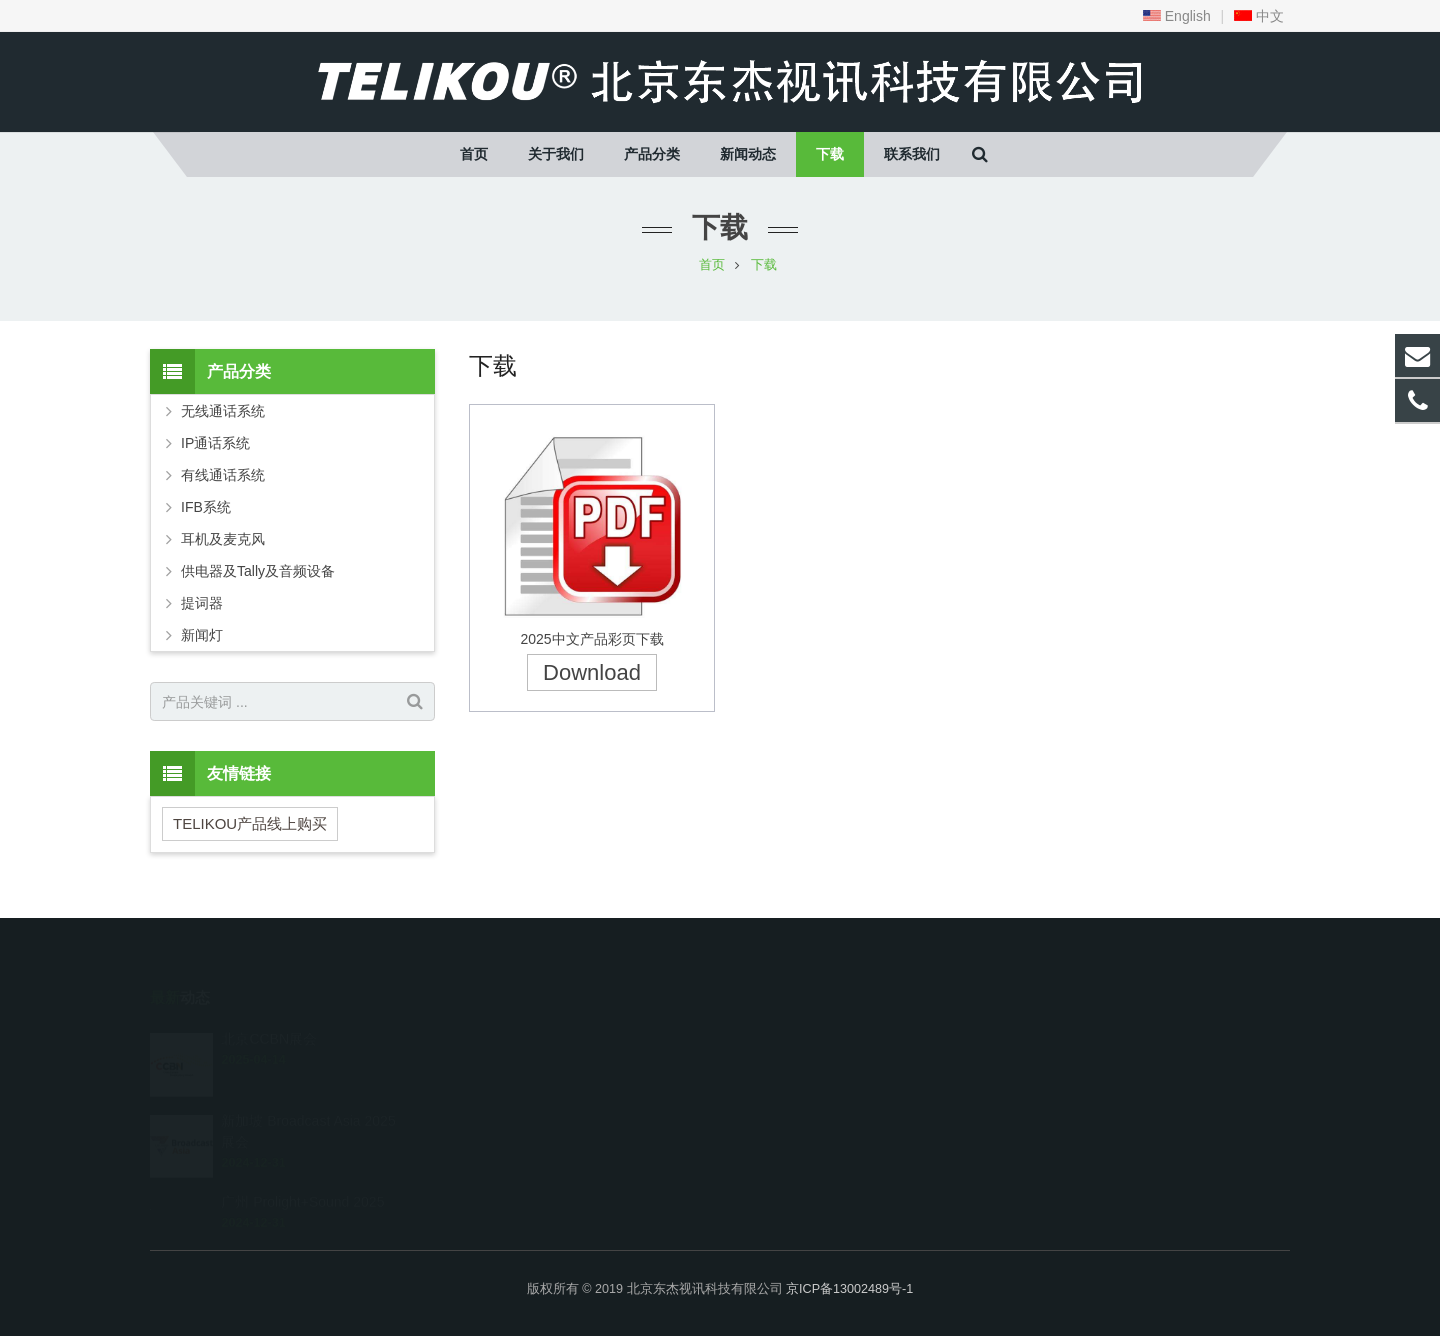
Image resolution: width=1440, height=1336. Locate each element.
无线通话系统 (223, 411)
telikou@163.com (807, 1062)
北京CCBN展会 (269, 1010)
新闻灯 (202, 635)
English (1177, 16)
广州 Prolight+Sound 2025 (302, 1173)
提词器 (202, 603)
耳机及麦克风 (223, 539)
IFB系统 (206, 507)
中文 (1259, 16)
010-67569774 (795, 1033)
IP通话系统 (215, 443)
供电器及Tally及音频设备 (258, 571)
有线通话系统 (223, 475)
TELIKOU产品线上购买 (250, 823)
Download (592, 672)
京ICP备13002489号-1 (849, 1289)
